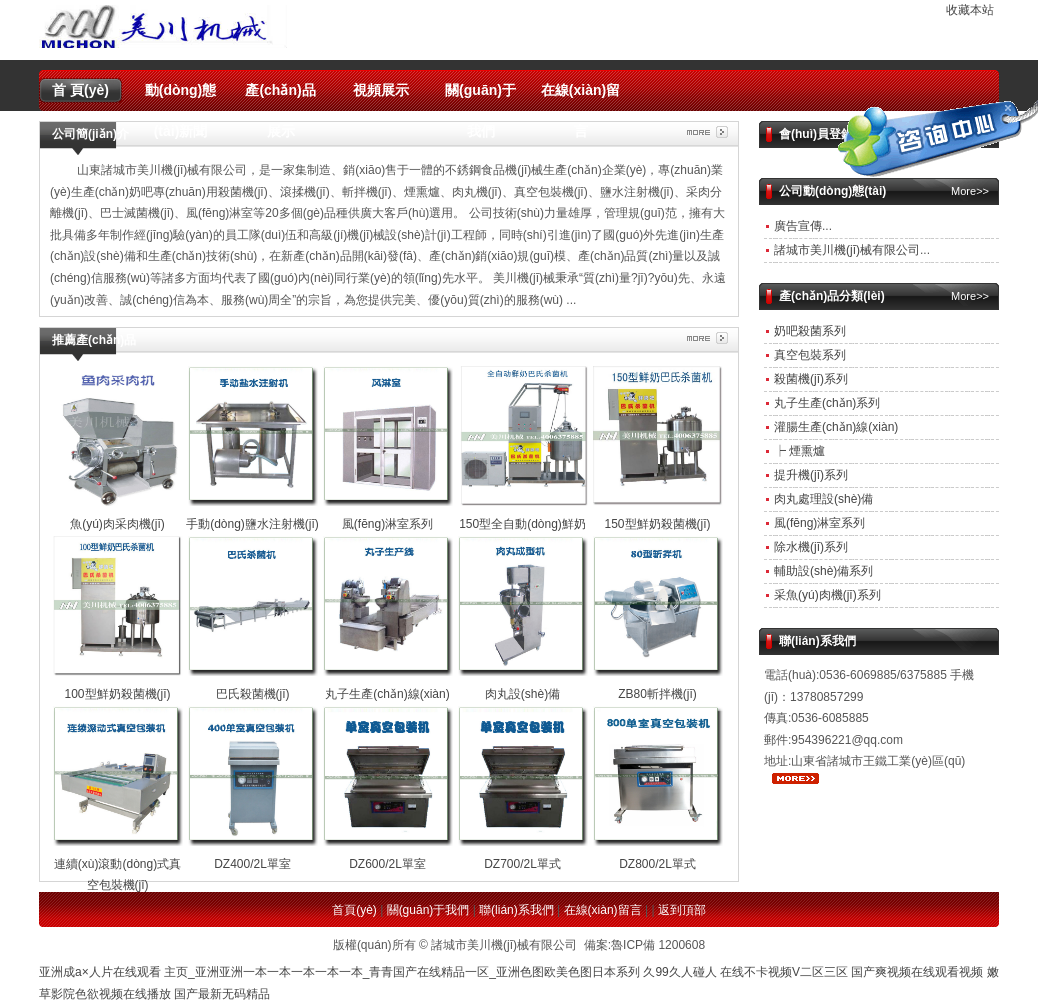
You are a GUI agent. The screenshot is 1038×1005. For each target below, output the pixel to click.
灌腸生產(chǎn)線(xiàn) (836, 427)
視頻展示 (381, 90)
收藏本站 (970, 10)
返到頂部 (682, 910)
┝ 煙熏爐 (799, 451)
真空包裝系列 (810, 355)
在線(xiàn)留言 (580, 96)
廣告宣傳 (798, 226)
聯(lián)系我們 (516, 910)
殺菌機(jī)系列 (811, 379)
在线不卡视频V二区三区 (784, 972)
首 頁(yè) (80, 90)
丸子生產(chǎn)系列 (827, 403)
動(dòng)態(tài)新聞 (181, 96)
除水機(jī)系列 (811, 547)
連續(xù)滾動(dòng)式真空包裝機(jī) (118, 863)
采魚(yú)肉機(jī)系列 (827, 595)
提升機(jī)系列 (811, 475)
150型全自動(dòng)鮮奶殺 (523, 523)
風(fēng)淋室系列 (819, 523)
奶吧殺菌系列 (810, 331)
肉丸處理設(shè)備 (823, 499)
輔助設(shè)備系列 (823, 571)
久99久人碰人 (679, 972)
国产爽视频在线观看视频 (917, 972)
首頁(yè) (354, 910)
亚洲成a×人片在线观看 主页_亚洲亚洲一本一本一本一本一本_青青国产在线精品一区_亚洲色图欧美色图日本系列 (339, 972)
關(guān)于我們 (480, 96)
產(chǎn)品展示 (280, 96)
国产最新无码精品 (222, 994)
